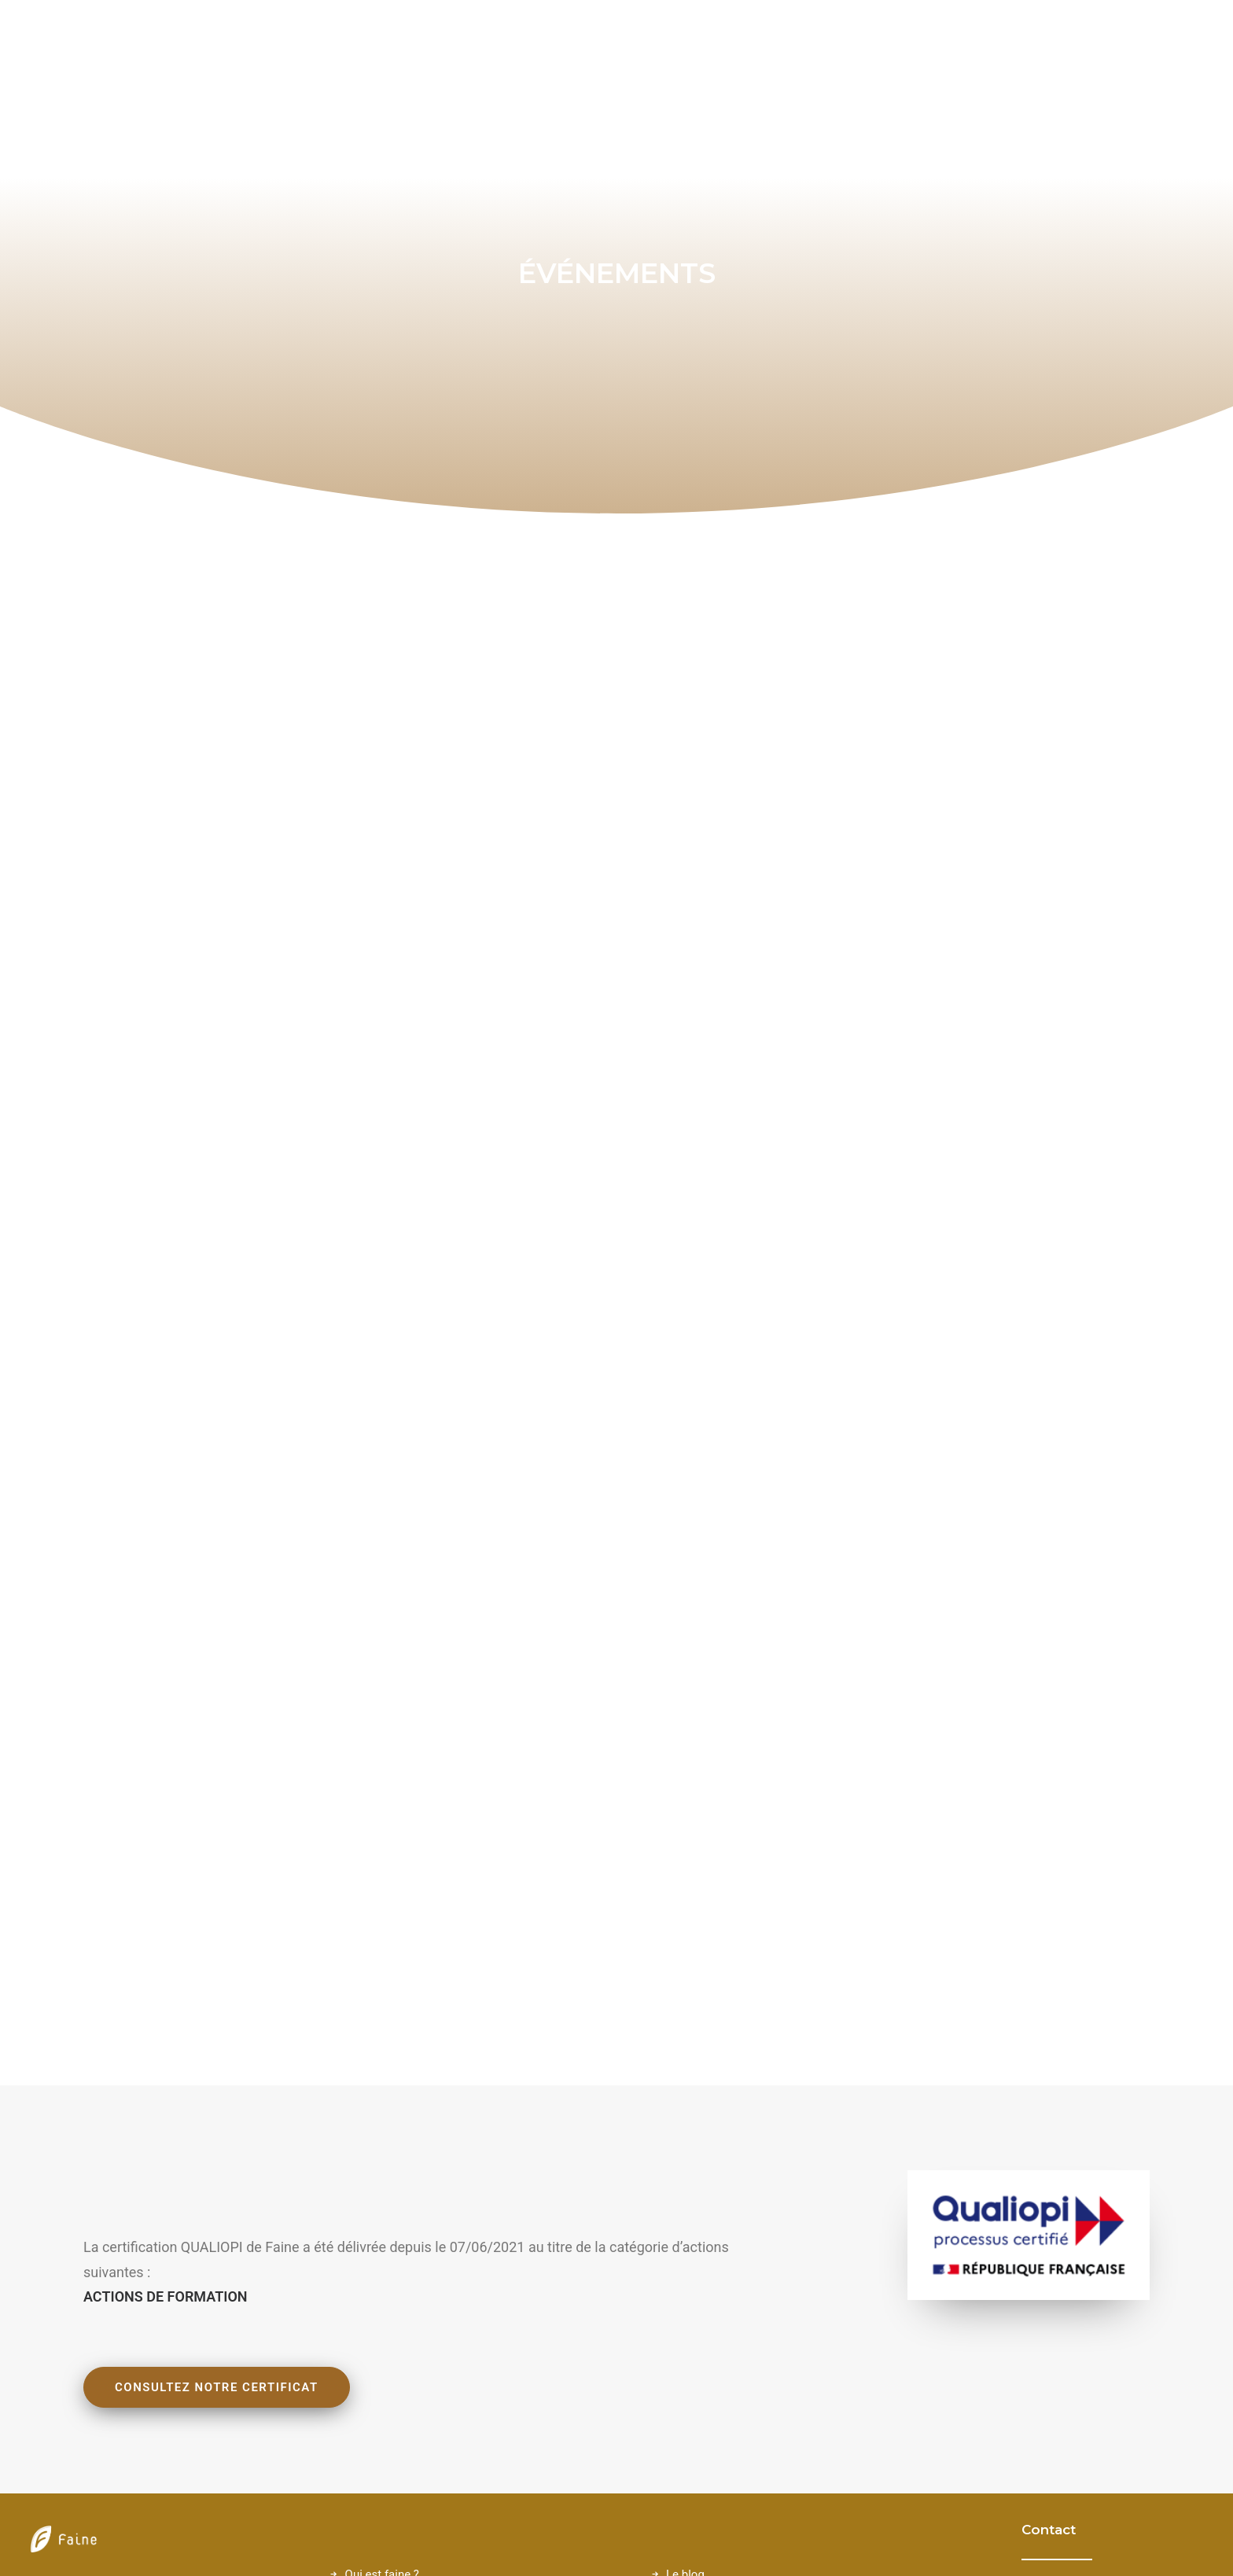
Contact (686, 2335)
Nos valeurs (376, 2314)
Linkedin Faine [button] (1115, 2456)
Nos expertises (384, 2356)
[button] (1036, 2309)
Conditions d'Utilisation (726, 2356)
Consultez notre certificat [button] (216, 2106)
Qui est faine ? (382, 2294)
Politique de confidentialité (735, 2376)
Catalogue (372, 2376)
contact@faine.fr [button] (1122, 2309)
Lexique (686, 2314)
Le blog (685, 2294)
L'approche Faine (389, 2335)
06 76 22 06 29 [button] (1114, 2352)
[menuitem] (1142, 44)
